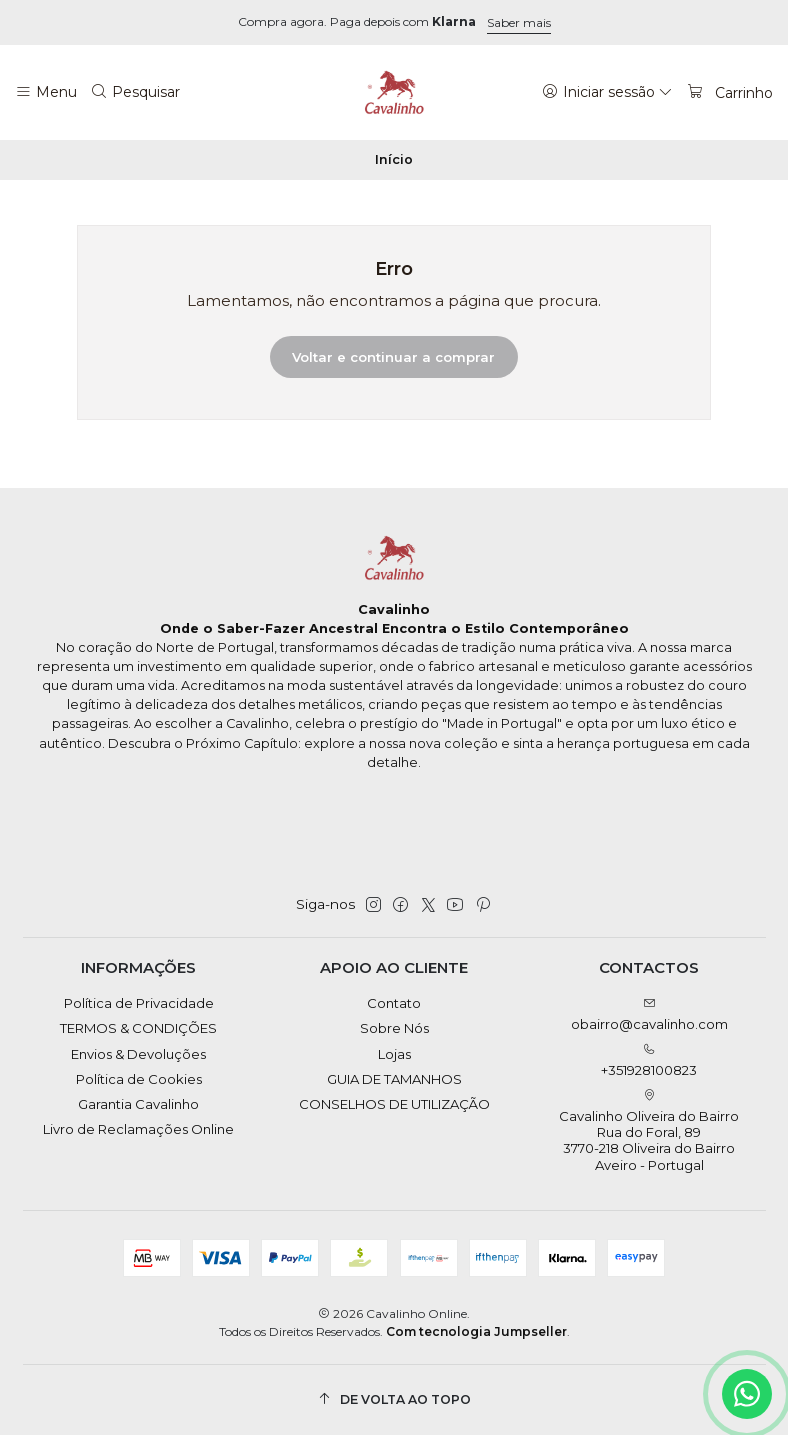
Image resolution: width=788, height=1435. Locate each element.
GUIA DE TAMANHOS (394, 1079)
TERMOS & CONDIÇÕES (138, 1028)
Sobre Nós (394, 1028)
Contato (394, 1003)
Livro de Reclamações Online (138, 1129)
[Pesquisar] (136, 92)
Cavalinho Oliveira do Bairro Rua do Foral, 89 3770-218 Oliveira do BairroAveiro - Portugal (649, 1131)
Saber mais (519, 22)
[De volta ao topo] (394, 1399)
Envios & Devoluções (138, 1054)
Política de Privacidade (139, 1003)
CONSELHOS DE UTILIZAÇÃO (394, 1104)
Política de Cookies (139, 1079)
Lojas (394, 1054)
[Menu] (46, 92)
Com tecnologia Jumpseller (476, 1331)
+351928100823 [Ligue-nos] (649, 1060)
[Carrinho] (729, 92)
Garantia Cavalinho (138, 1104)
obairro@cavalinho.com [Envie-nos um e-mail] (649, 1014)
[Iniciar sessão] (607, 92)
